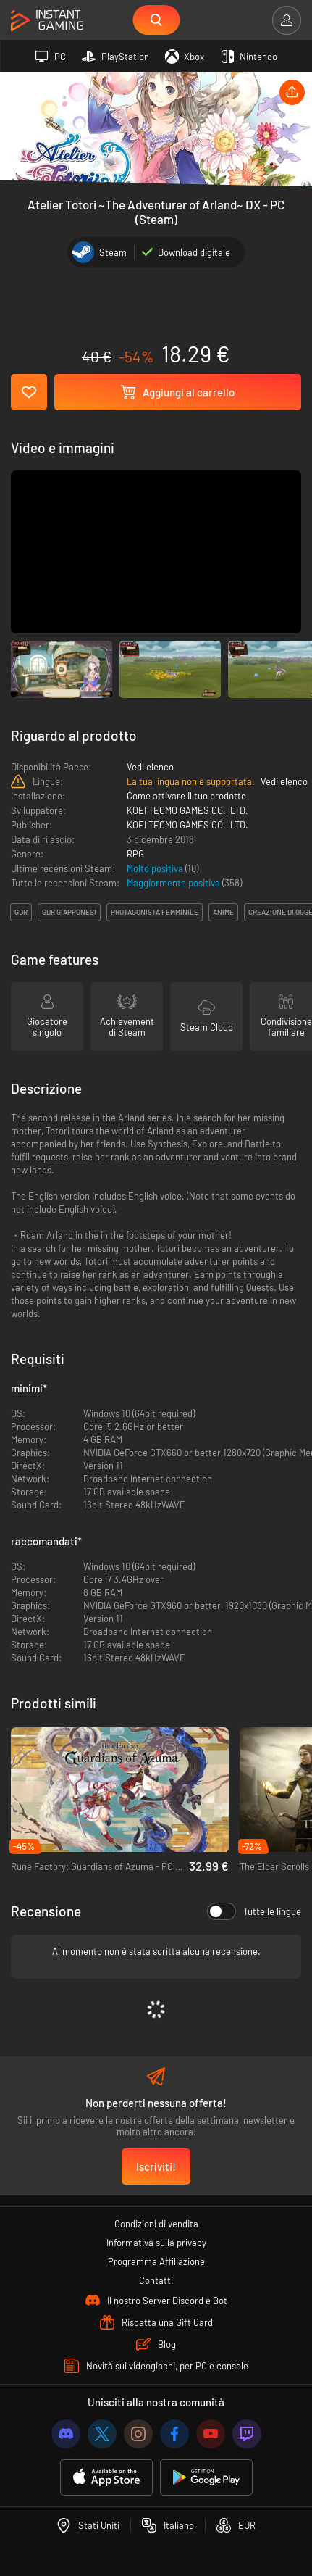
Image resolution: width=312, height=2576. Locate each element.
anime (223, 911)
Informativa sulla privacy (156, 2242)
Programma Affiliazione (156, 2261)
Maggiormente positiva (174, 883)
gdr (21, 911)
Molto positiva (156, 868)
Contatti (156, 2280)
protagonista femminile (154, 911)
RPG (135, 854)
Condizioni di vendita (156, 2224)
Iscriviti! (156, 2166)
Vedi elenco (150, 767)
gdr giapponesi (69, 911)
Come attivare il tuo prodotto (186, 796)
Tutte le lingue (254, 1911)
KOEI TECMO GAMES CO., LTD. (187, 810)
